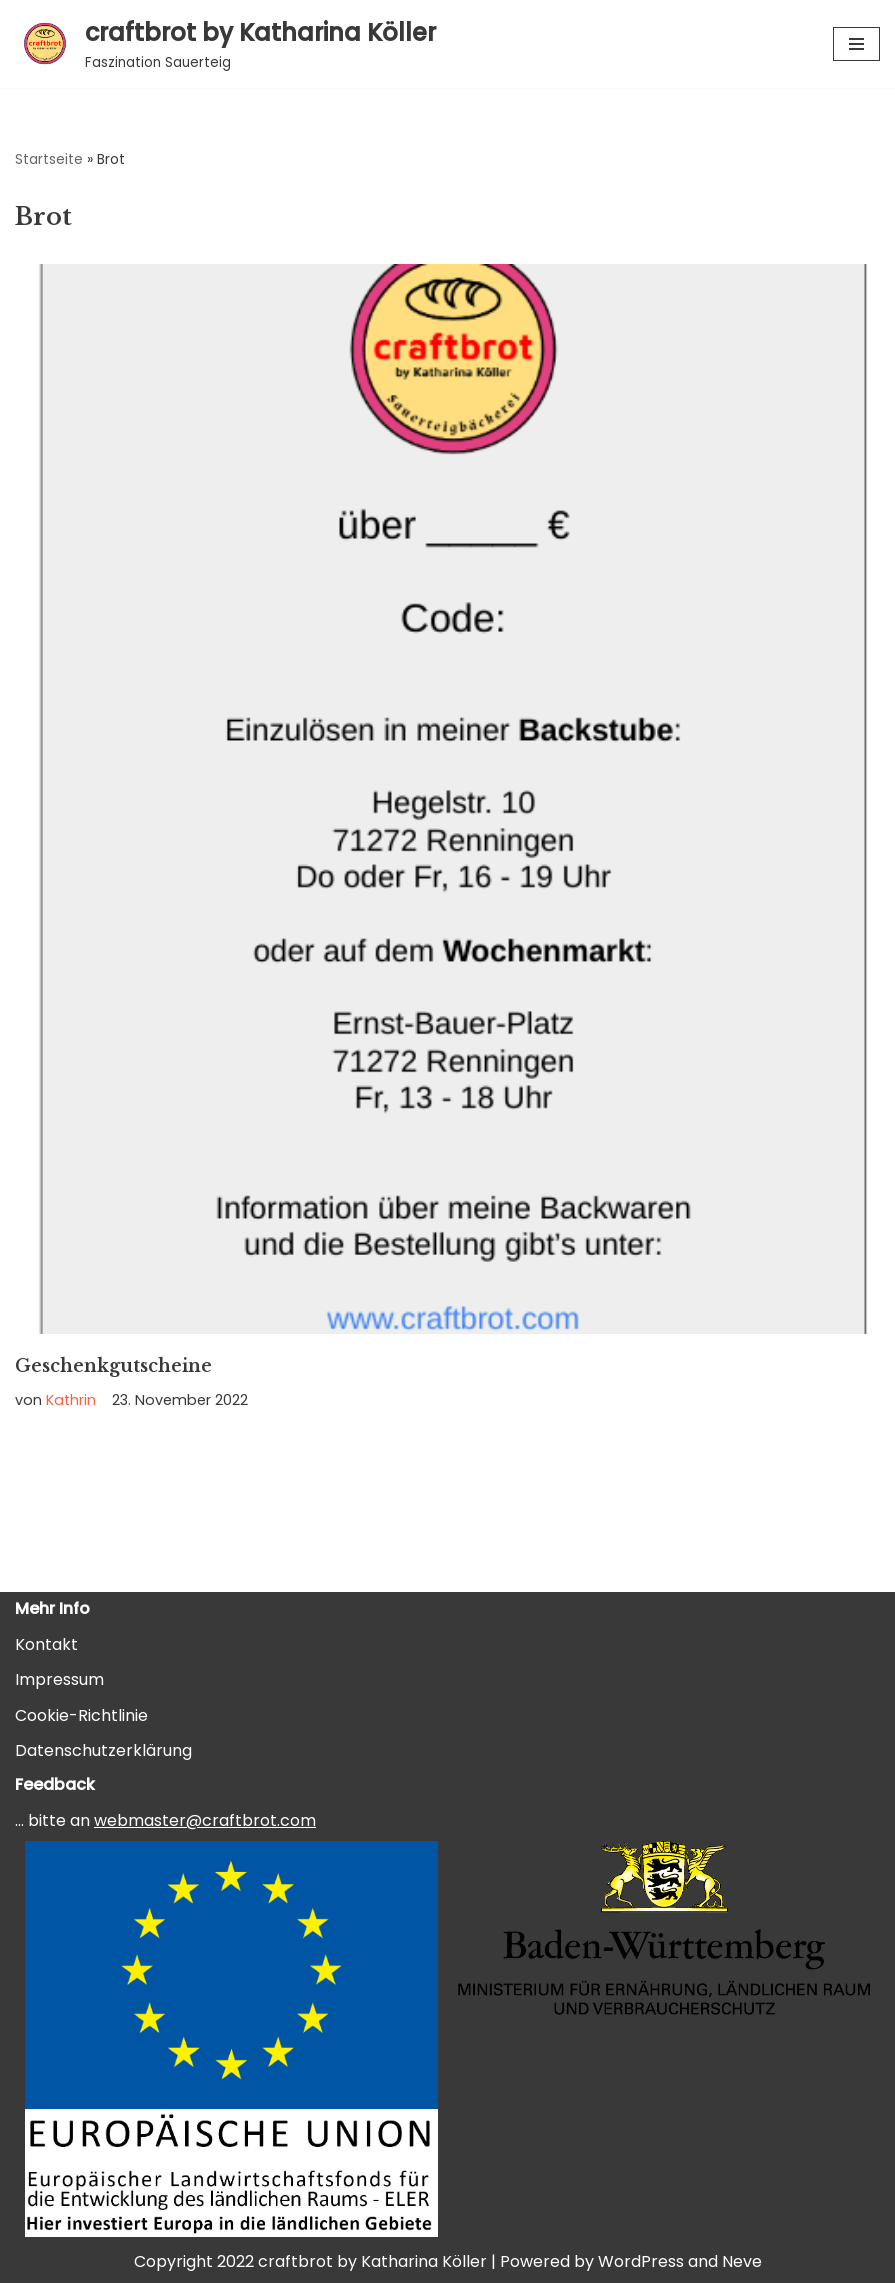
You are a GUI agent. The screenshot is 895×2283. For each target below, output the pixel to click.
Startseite (49, 159)
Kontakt (46, 1644)
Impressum (59, 1679)
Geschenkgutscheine (113, 1366)
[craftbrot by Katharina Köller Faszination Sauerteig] (225, 44)
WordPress (641, 2261)
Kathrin (71, 1400)
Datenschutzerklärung (103, 1750)
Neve (742, 2261)
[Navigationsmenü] (856, 44)
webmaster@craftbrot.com (205, 1820)
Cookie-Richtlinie (81, 1715)
